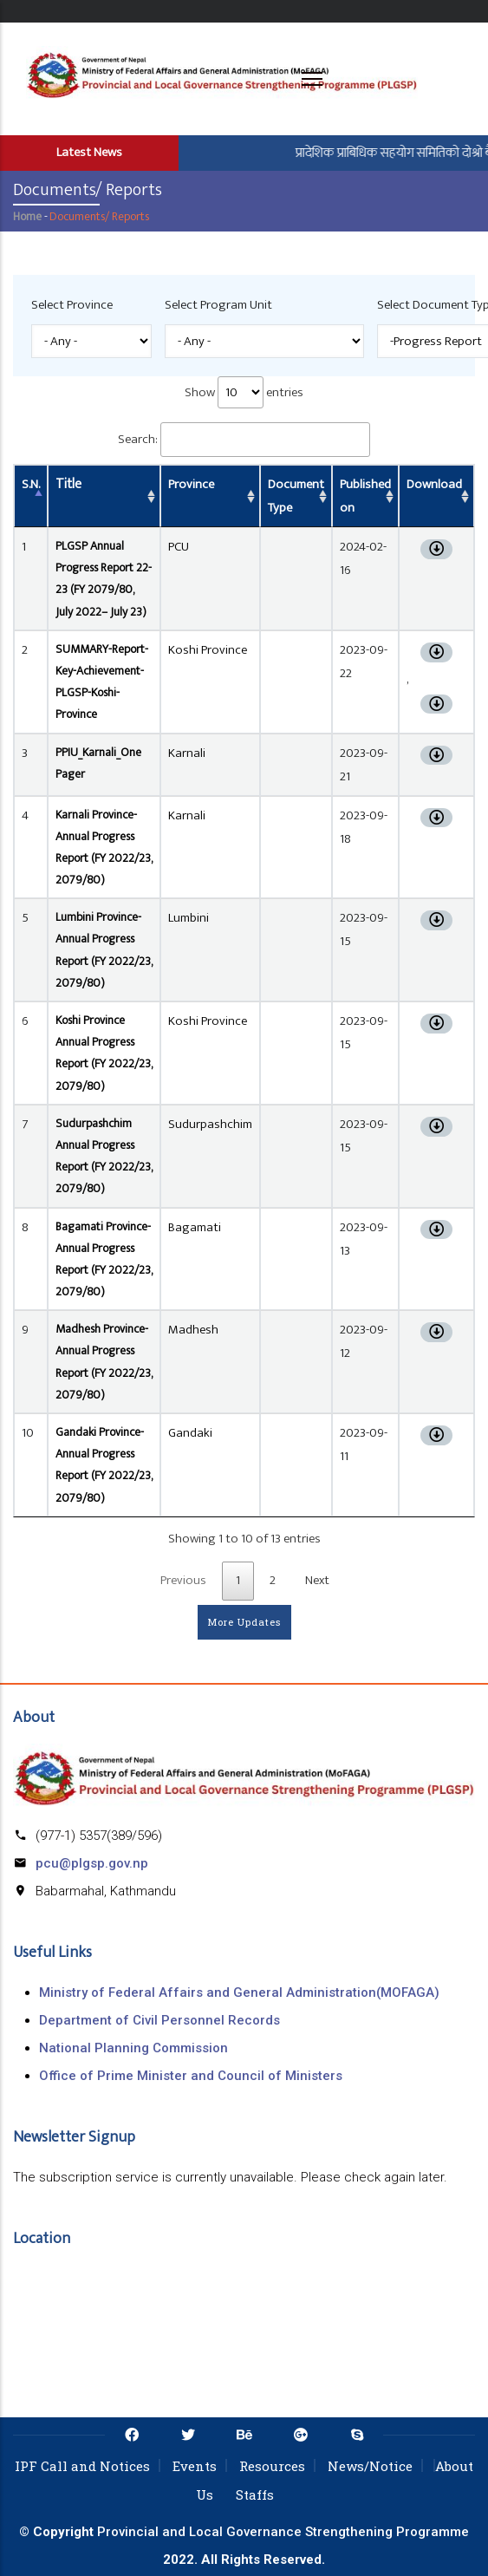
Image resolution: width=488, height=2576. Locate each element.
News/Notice (370, 2466)
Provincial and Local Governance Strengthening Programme (283, 2532)
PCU (178, 547)
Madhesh (193, 1329)
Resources (272, 2466)
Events (194, 2466)
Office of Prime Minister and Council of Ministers (190, 2076)
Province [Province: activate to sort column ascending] (191, 484)
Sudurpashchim (210, 1124)
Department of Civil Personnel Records (159, 2020)
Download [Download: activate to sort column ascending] (434, 484)
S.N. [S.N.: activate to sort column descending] (31, 484)
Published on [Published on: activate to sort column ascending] (365, 495)
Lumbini (188, 918)
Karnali (186, 753)
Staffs (255, 2494)
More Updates (244, 1621)
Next (317, 1580)
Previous (183, 1580)
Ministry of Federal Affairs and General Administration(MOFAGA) (239, 1992)
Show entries (244, 392)
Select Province (72, 305)
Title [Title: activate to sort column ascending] (68, 484)
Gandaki (190, 1433)
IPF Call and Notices (82, 2466)
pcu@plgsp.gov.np (92, 1863)
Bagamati (194, 1227)
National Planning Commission (133, 2048)
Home (27, 216)
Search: (244, 440)
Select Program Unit (218, 305)
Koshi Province (207, 650)
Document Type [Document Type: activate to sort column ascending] (296, 495)
